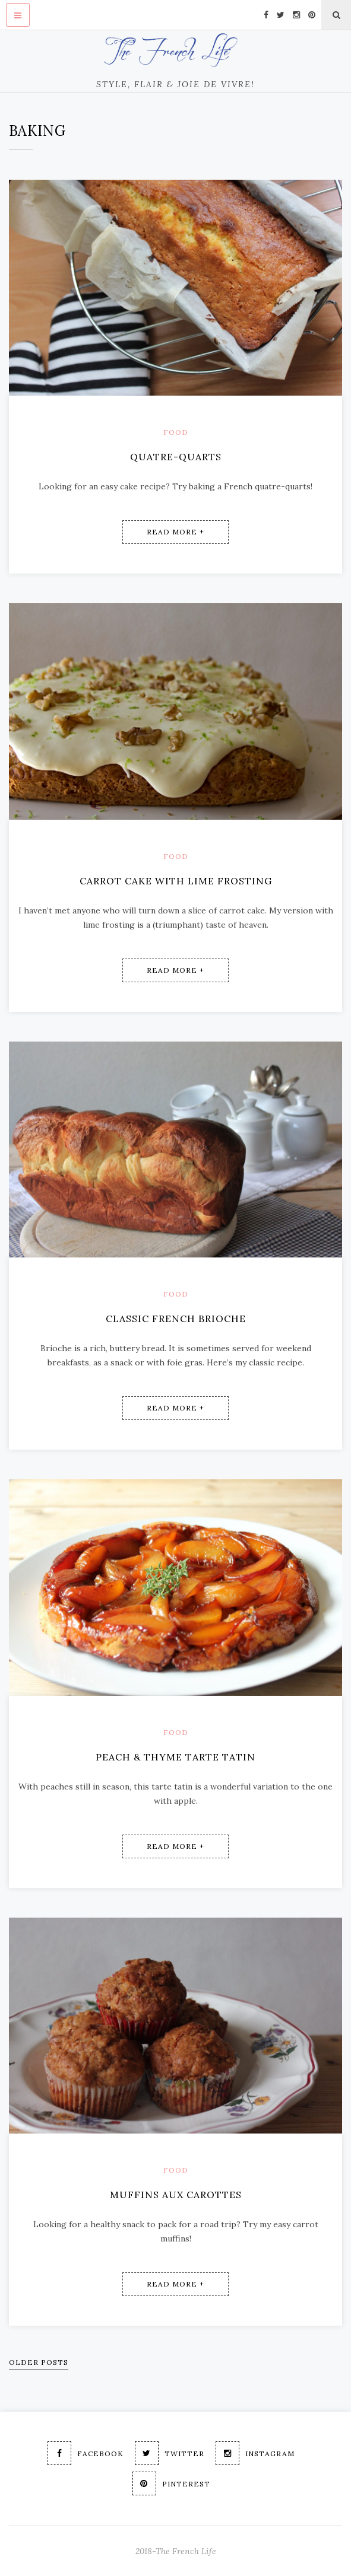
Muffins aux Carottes (176, 2195)
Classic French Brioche (176, 1318)
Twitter (169, 2453)
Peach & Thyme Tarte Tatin (175, 1757)
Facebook (86, 2453)
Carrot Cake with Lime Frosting (176, 881)
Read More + (175, 531)
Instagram (255, 2453)
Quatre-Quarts (176, 457)
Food (175, 432)
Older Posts (38, 2362)
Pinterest (171, 2483)
